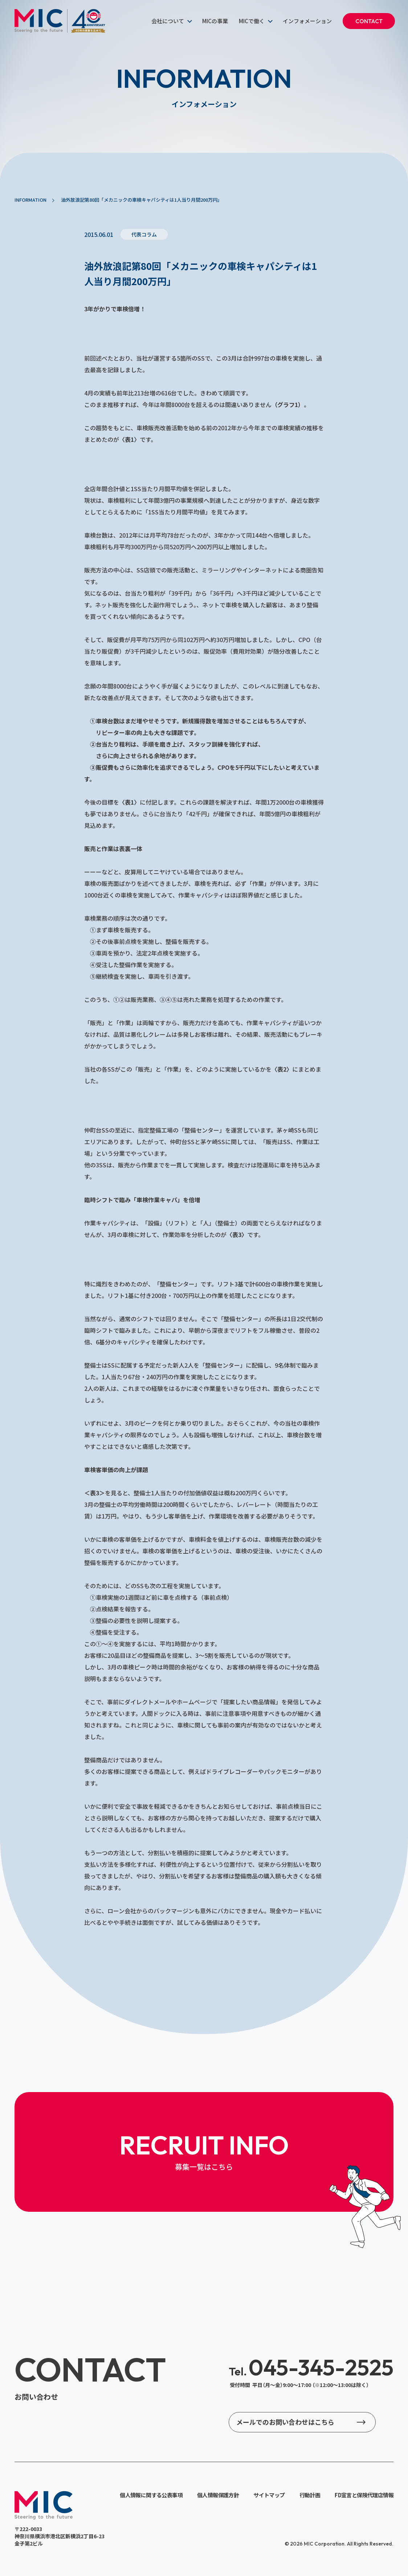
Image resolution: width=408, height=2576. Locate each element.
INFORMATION (30, 199)
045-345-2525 (311, 2367)
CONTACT (369, 21)
